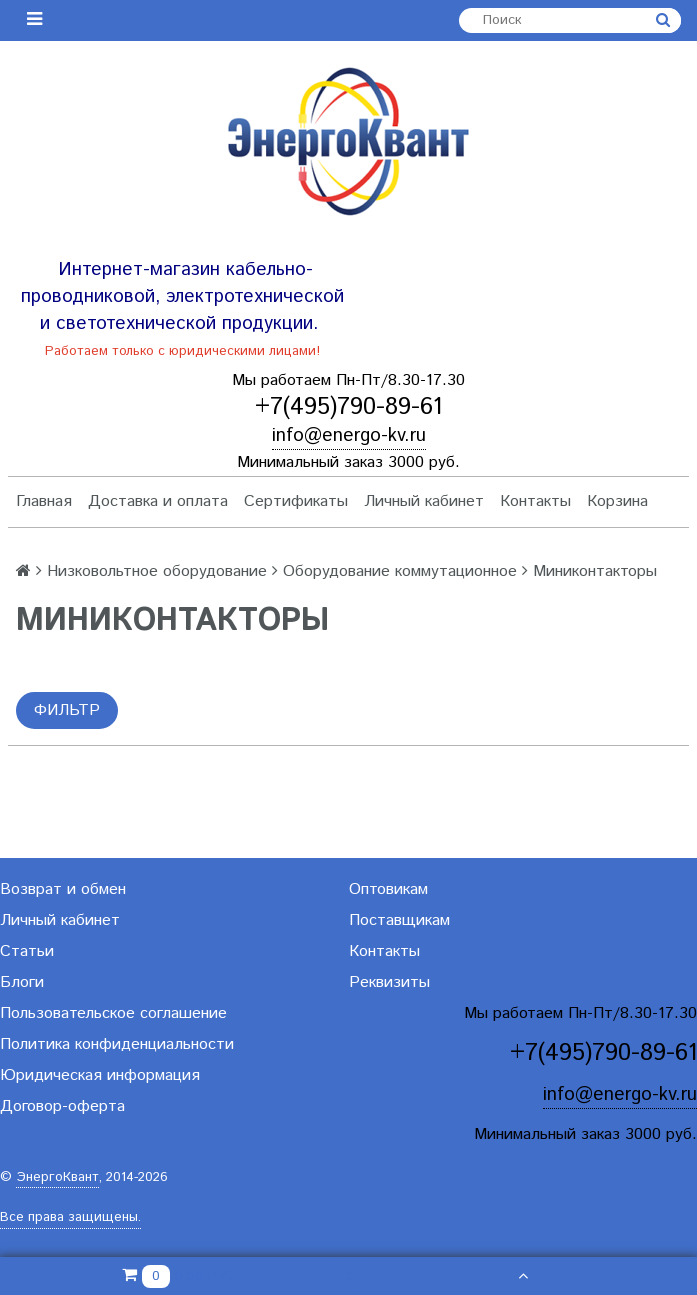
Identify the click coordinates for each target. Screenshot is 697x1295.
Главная (44, 501)
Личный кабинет (424, 501)
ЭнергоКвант (57, 1177)
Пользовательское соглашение (113, 1013)
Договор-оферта (62, 1106)
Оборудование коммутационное (400, 571)
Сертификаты (296, 501)
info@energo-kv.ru (349, 435)
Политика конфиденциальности (117, 1044)
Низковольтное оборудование (157, 571)
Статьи (27, 951)
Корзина (617, 501)
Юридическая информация (100, 1075)
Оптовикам (388, 889)
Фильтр (67, 710)
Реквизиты (389, 982)
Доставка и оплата (158, 501)
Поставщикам (399, 920)
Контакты (535, 501)
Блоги (22, 982)
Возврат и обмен (63, 889)
